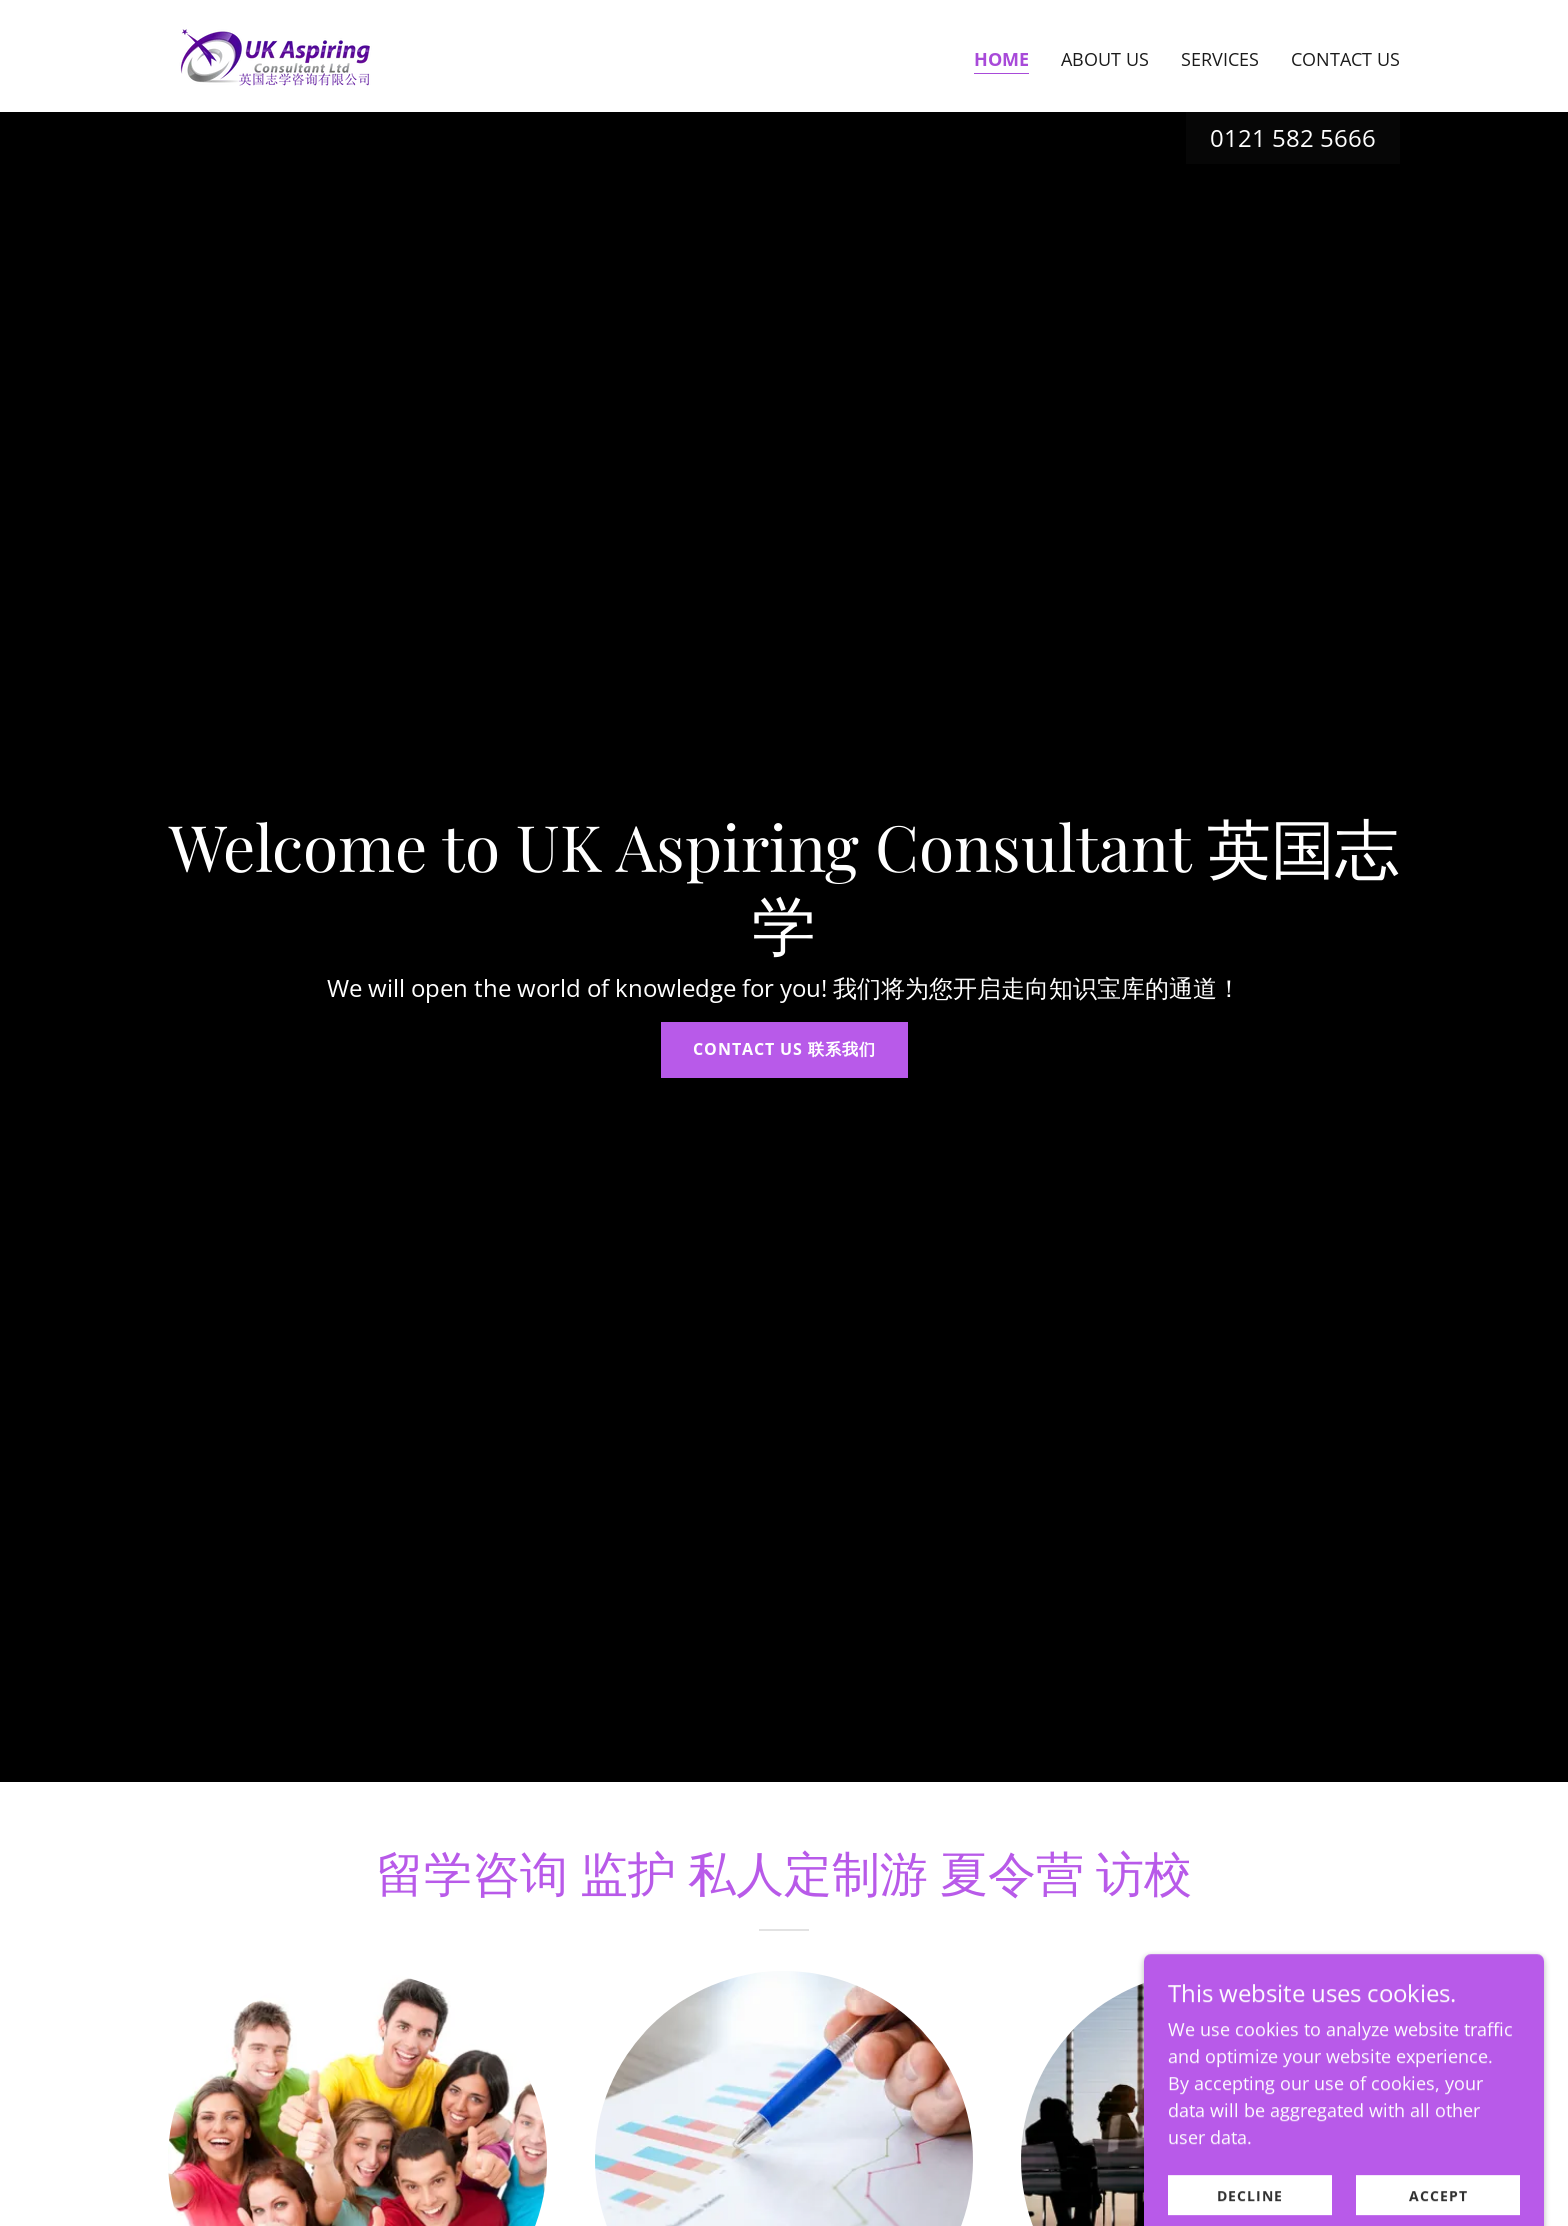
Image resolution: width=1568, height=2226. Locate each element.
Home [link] (1001, 59)
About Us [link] (1105, 59)
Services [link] (1220, 59)
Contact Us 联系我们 (784, 1049)
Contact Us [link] (1345, 59)
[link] (275, 54)
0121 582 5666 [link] (1293, 137)
